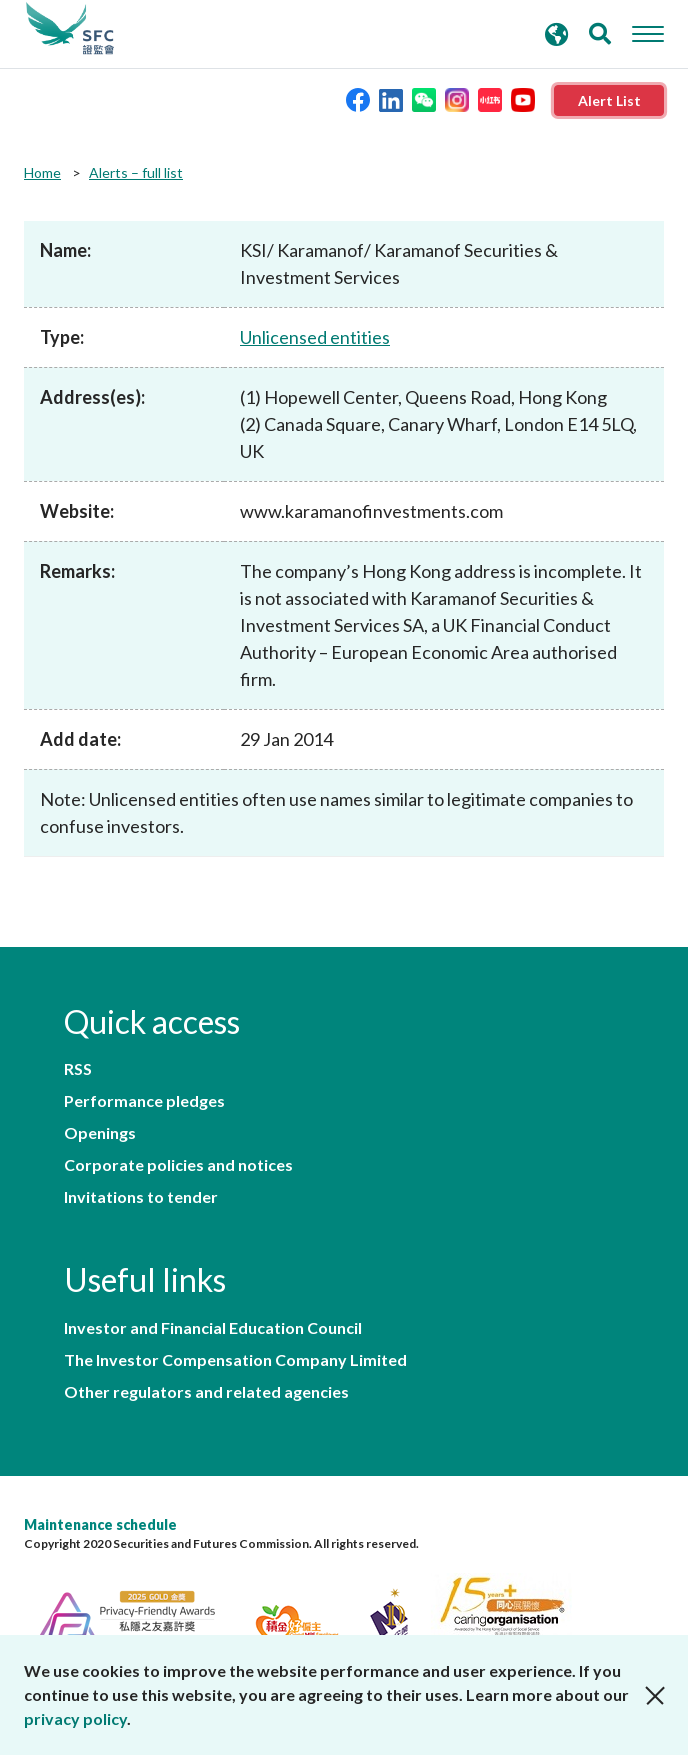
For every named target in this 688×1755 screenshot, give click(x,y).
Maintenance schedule (100, 1524)
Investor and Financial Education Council (213, 1328)
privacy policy (75, 1718)
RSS (78, 1069)
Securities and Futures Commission (70, 29)
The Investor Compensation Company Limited (235, 1360)
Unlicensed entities (315, 337)
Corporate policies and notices (178, 1165)
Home (42, 172)
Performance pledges (144, 1101)
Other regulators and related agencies (206, 1392)
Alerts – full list (136, 172)
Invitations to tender (141, 1197)
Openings (100, 1133)
